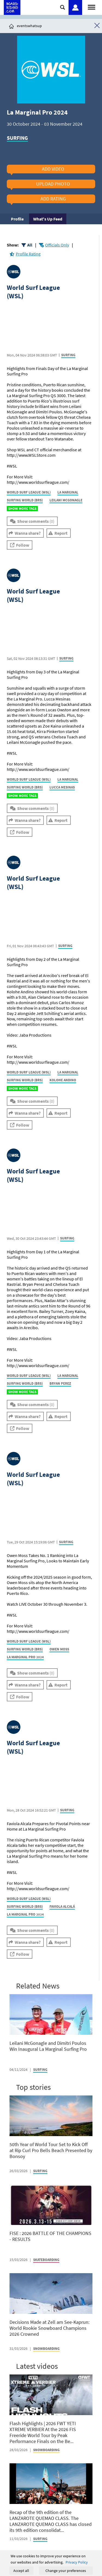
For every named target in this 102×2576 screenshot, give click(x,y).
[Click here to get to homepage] (11, 25)
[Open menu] (91, 6)
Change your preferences (65, 2570)
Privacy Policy (77, 2562)
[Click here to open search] (62, 7)
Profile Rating (28, 254)
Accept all (21, 2570)
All (29, 245)
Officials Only (57, 245)
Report (60, 533)
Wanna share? (28, 533)
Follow (22, 545)
